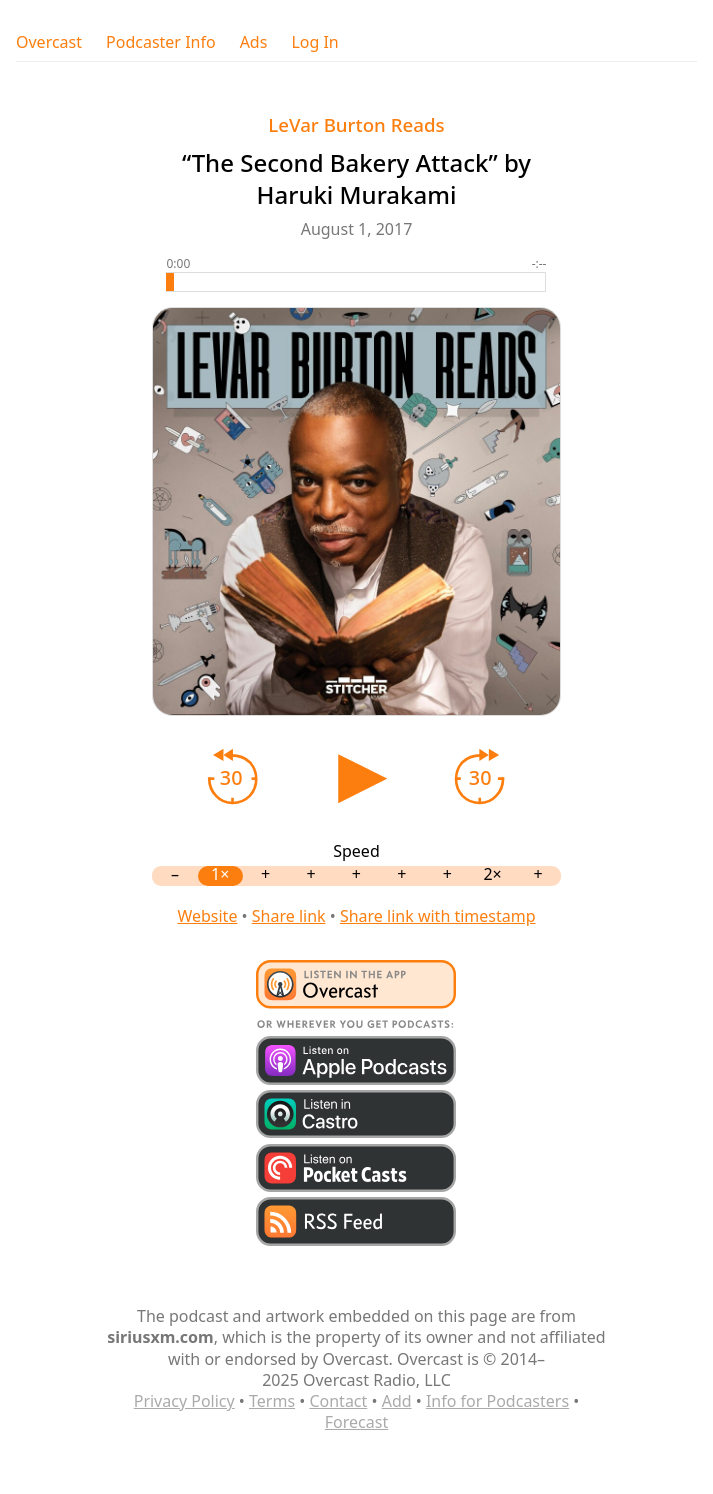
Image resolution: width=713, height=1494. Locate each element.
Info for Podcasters (497, 1401)
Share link (289, 916)
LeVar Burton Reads (356, 124)
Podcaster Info (161, 42)
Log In (314, 42)
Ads (254, 42)
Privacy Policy (184, 1401)
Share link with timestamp (438, 916)
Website (207, 916)
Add (397, 1401)
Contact (338, 1401)
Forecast (356, 1422)
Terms (272, 1401)
